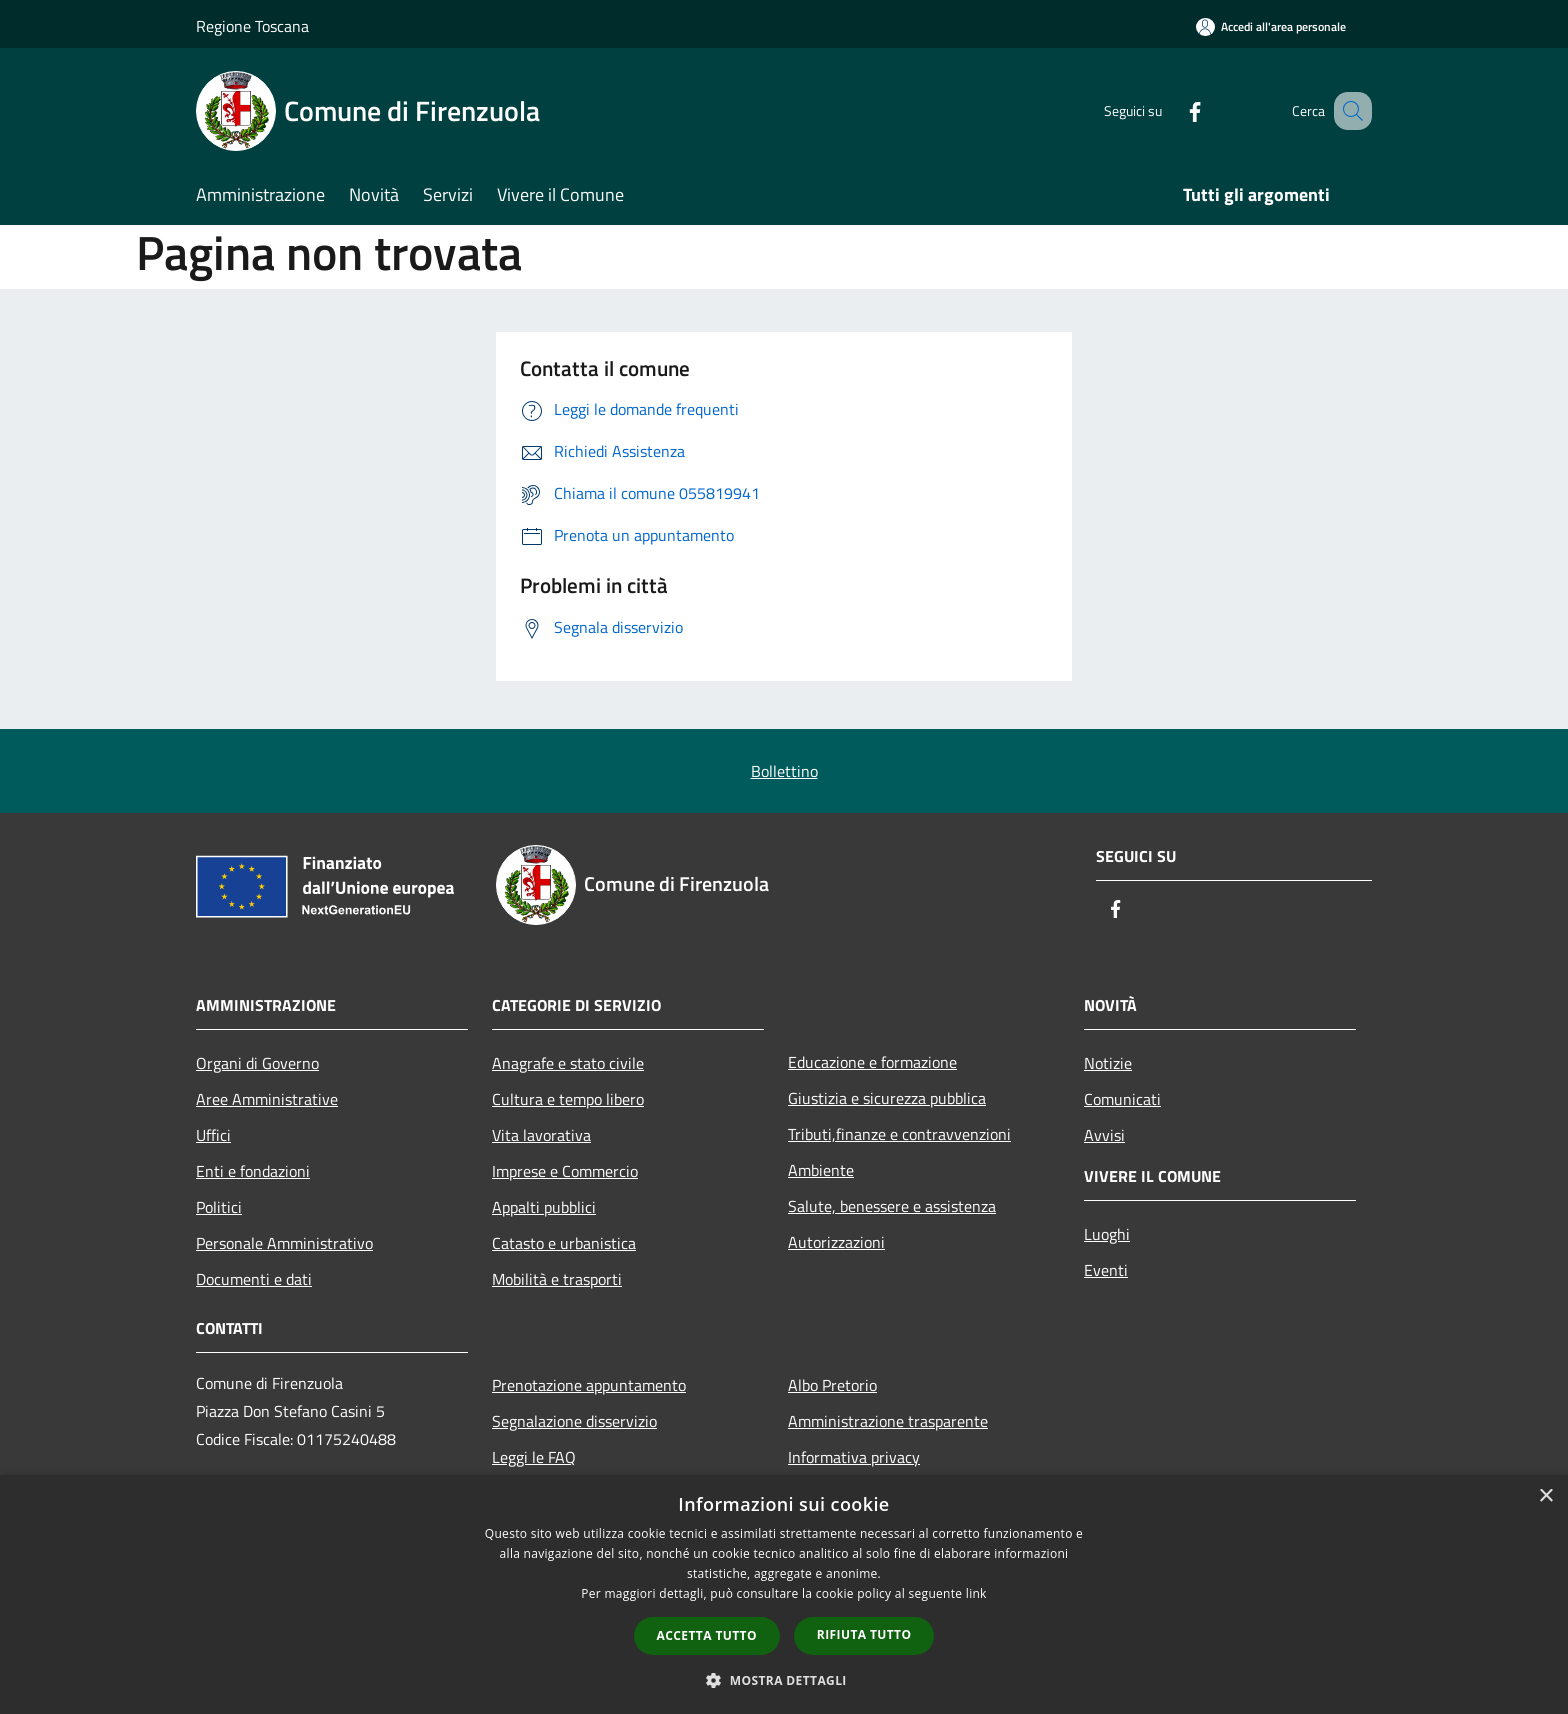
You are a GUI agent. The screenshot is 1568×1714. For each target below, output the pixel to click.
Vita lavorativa (541, 1135)
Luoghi (1107, 1234)
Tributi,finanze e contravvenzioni (899, 1134)
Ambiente (821, 1170)
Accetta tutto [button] (707, 1635)
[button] (784, 1680)
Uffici (213, 1135)
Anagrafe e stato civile (568, 1063)
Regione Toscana (252, 26)
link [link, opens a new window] (976, 1593)
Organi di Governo (257, 1063)
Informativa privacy (854, 1457)
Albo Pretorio (832, 1385)
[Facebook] (1170, 110)
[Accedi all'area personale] (1271, 26)
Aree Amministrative (267, 1099)
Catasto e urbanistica (564, 1243)
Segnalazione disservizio (574, 1421)
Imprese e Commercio (565, 1171)
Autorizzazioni (836, 1242)
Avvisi (1104, 1135)
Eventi (1106, 1270)
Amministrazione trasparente (888, 1421)
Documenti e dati (254, 1279)
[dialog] (784, 1594)
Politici (219, 1207)
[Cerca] (1348, 111)
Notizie (1108, 1063)
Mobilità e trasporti (557, 1279)
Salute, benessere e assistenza (892, 1206)
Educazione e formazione (872, 1062)
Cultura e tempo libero (568, 1099)
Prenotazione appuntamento (589, 1385)
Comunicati (1122, 1099)
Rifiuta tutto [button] (864, 1634)
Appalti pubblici (544, 1207)
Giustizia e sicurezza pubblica (887, 1098)
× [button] (1545, 1496)
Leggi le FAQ (534, 1457)
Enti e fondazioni (253, 1171)
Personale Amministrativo (284, 1243)
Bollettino (784, 771)
